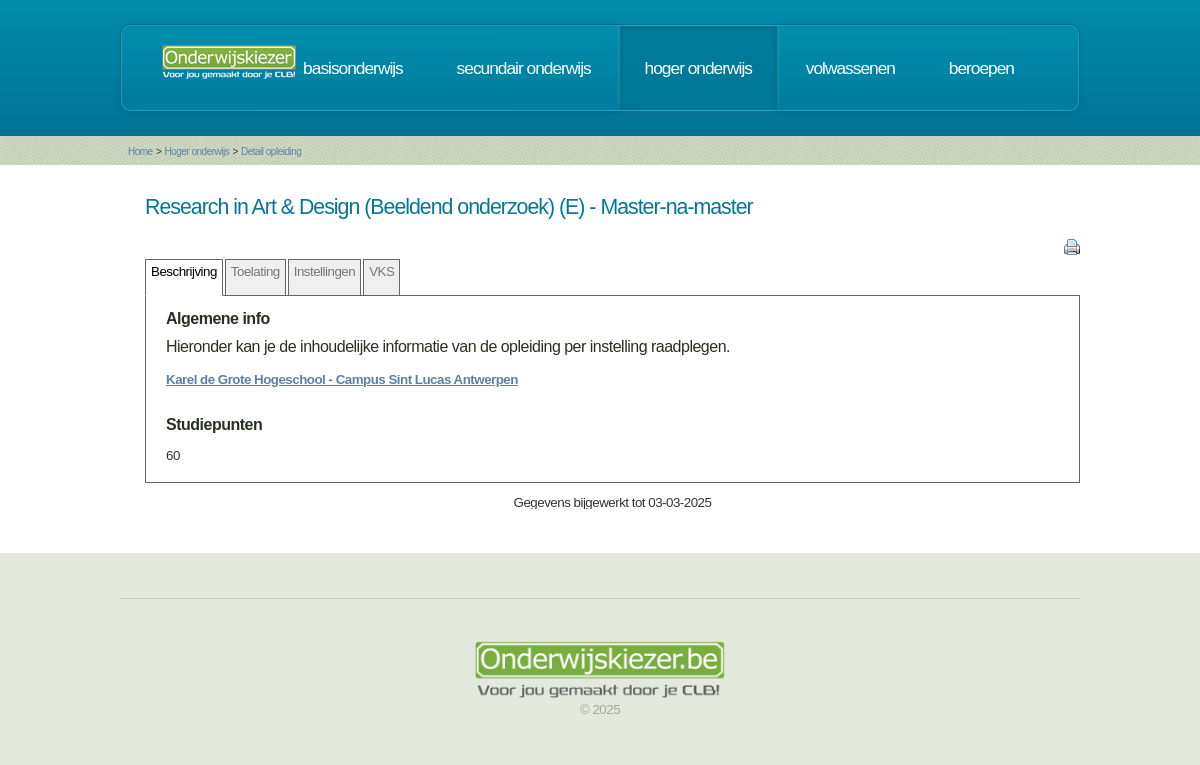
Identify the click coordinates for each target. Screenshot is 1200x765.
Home (140, 151)
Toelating (255, 271)
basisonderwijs (353, 68)
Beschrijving (184, 271)
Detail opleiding (271, 151)
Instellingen (324, 271)
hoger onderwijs (698, 68)
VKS (381, 271)
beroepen (981, 68)
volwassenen (850, 68)
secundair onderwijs (524, 68)
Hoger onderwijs (196, 151)
